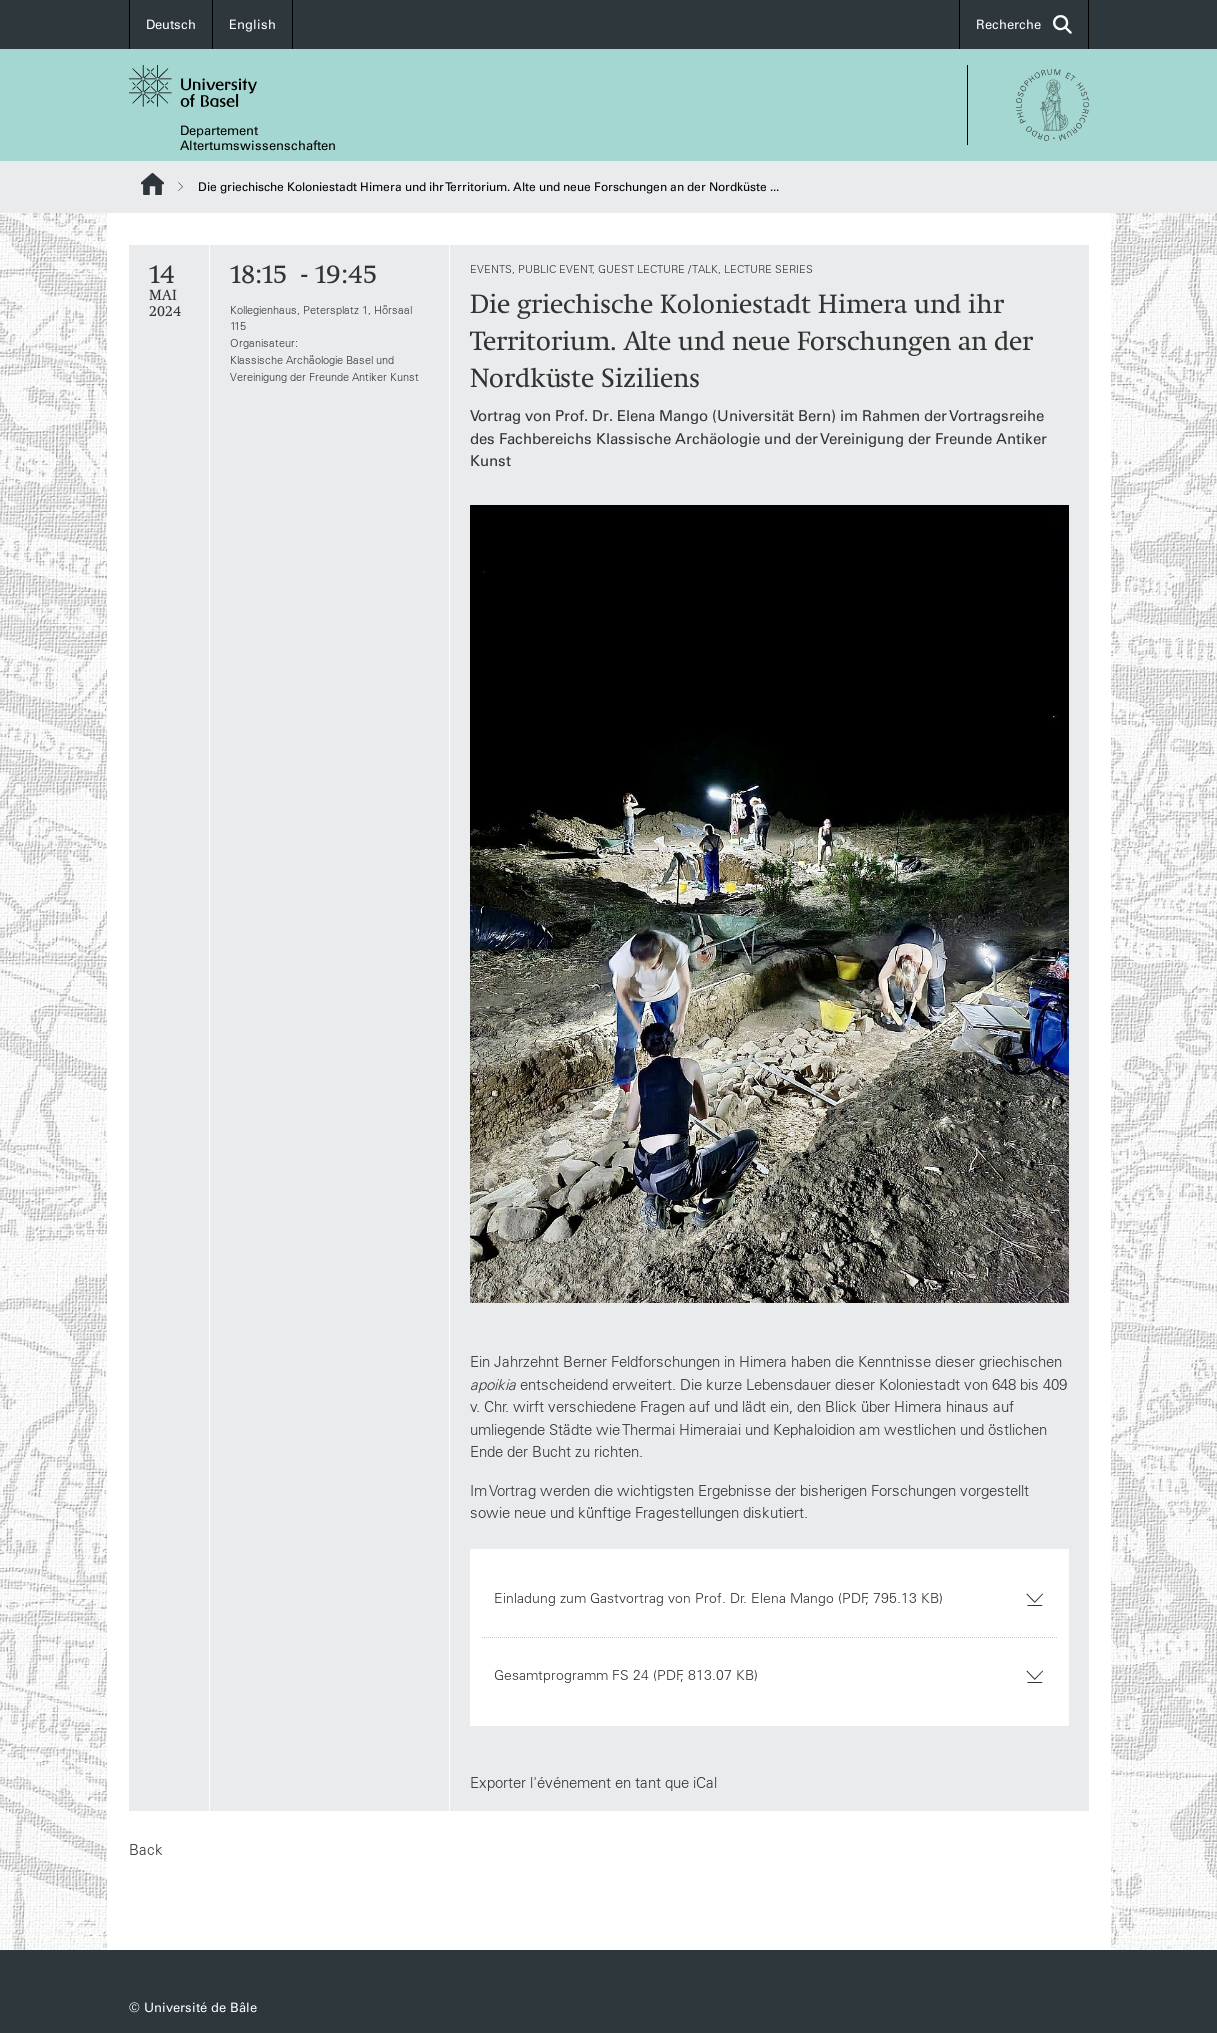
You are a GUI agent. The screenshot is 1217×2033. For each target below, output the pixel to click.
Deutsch (171, 24)
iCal (704, 1782)
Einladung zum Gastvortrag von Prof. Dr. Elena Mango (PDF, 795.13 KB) (768, 1598)
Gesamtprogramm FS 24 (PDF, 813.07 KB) (768, 1675)
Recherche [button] (1024, 24)
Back (146, 1849)
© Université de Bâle (193, 2007)
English (252, 24)
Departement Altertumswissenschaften (258, 138)
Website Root (152, 184)
